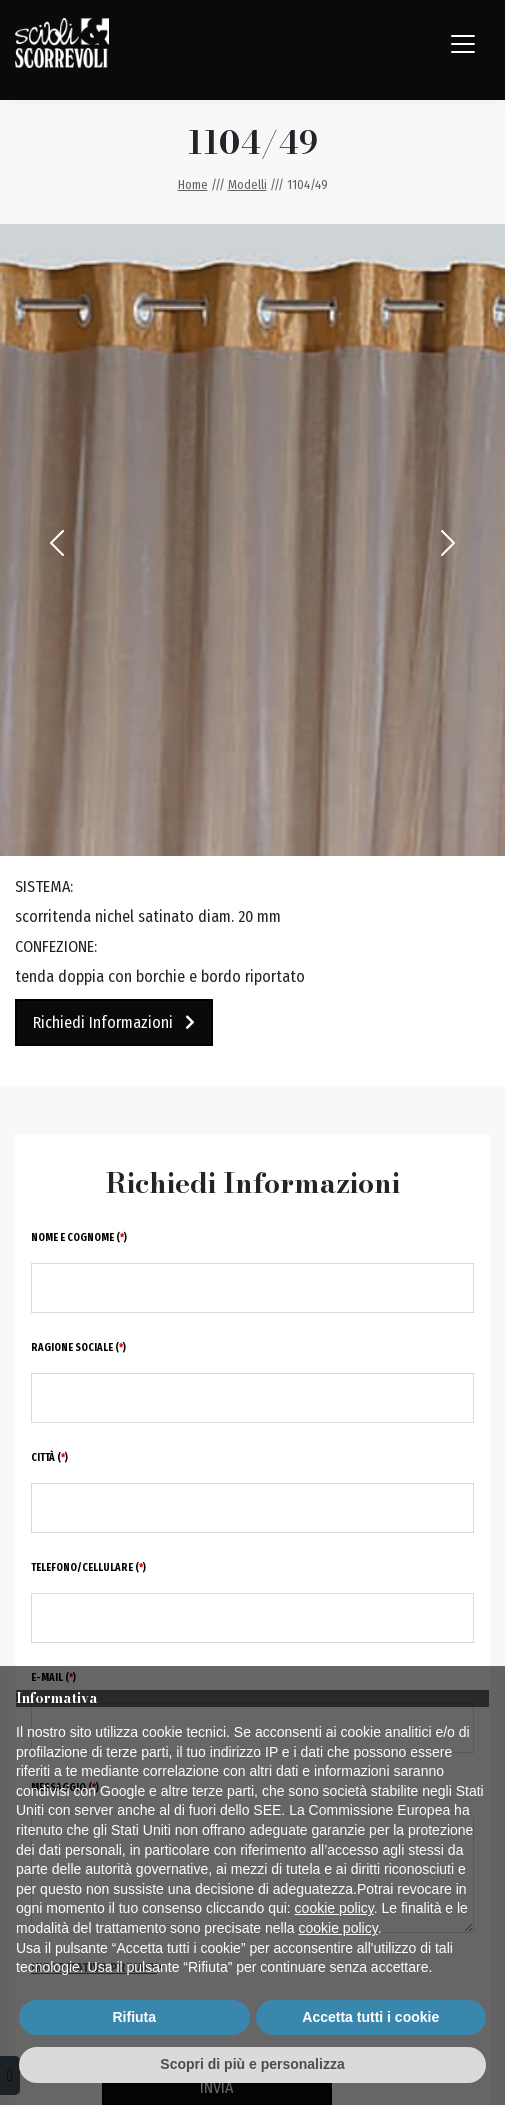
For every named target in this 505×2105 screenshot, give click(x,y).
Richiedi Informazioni (114, 1022)
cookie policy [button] (334, 1908)
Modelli (247, 184)
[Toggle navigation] (463, 44)
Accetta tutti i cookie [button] (370, 2017)
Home (193, 184)
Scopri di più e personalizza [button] (252, 2064)
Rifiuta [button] (134, 2017)
